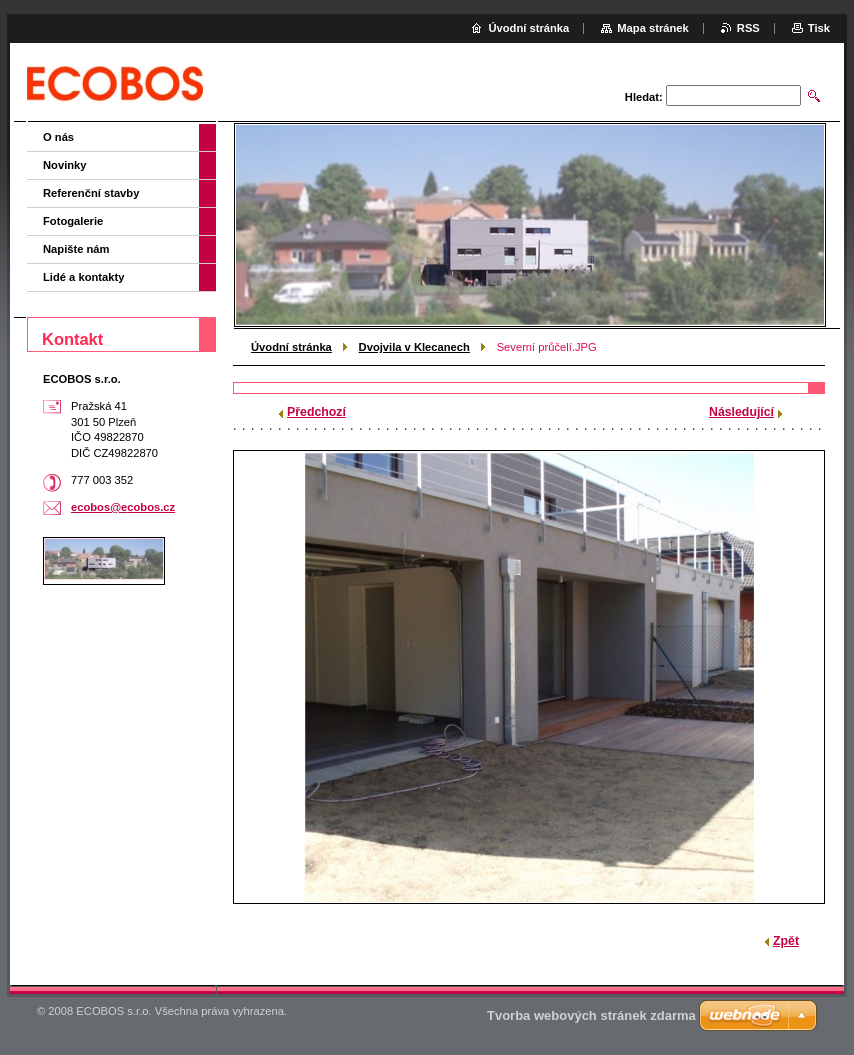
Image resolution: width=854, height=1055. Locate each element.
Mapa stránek (653, 28)
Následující (741, 412)
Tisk (819, 28)
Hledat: (644, 97)
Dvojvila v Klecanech (414, 347)
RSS (748, 28)
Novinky (65, 165)
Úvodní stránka (291, 347)
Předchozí (316, 412)
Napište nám (76, 249)
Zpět (786, 941)
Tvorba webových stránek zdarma (591, 1015)
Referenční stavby (91, 193)
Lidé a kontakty (83, 277)
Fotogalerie (73, 221)
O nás (58, 137)
